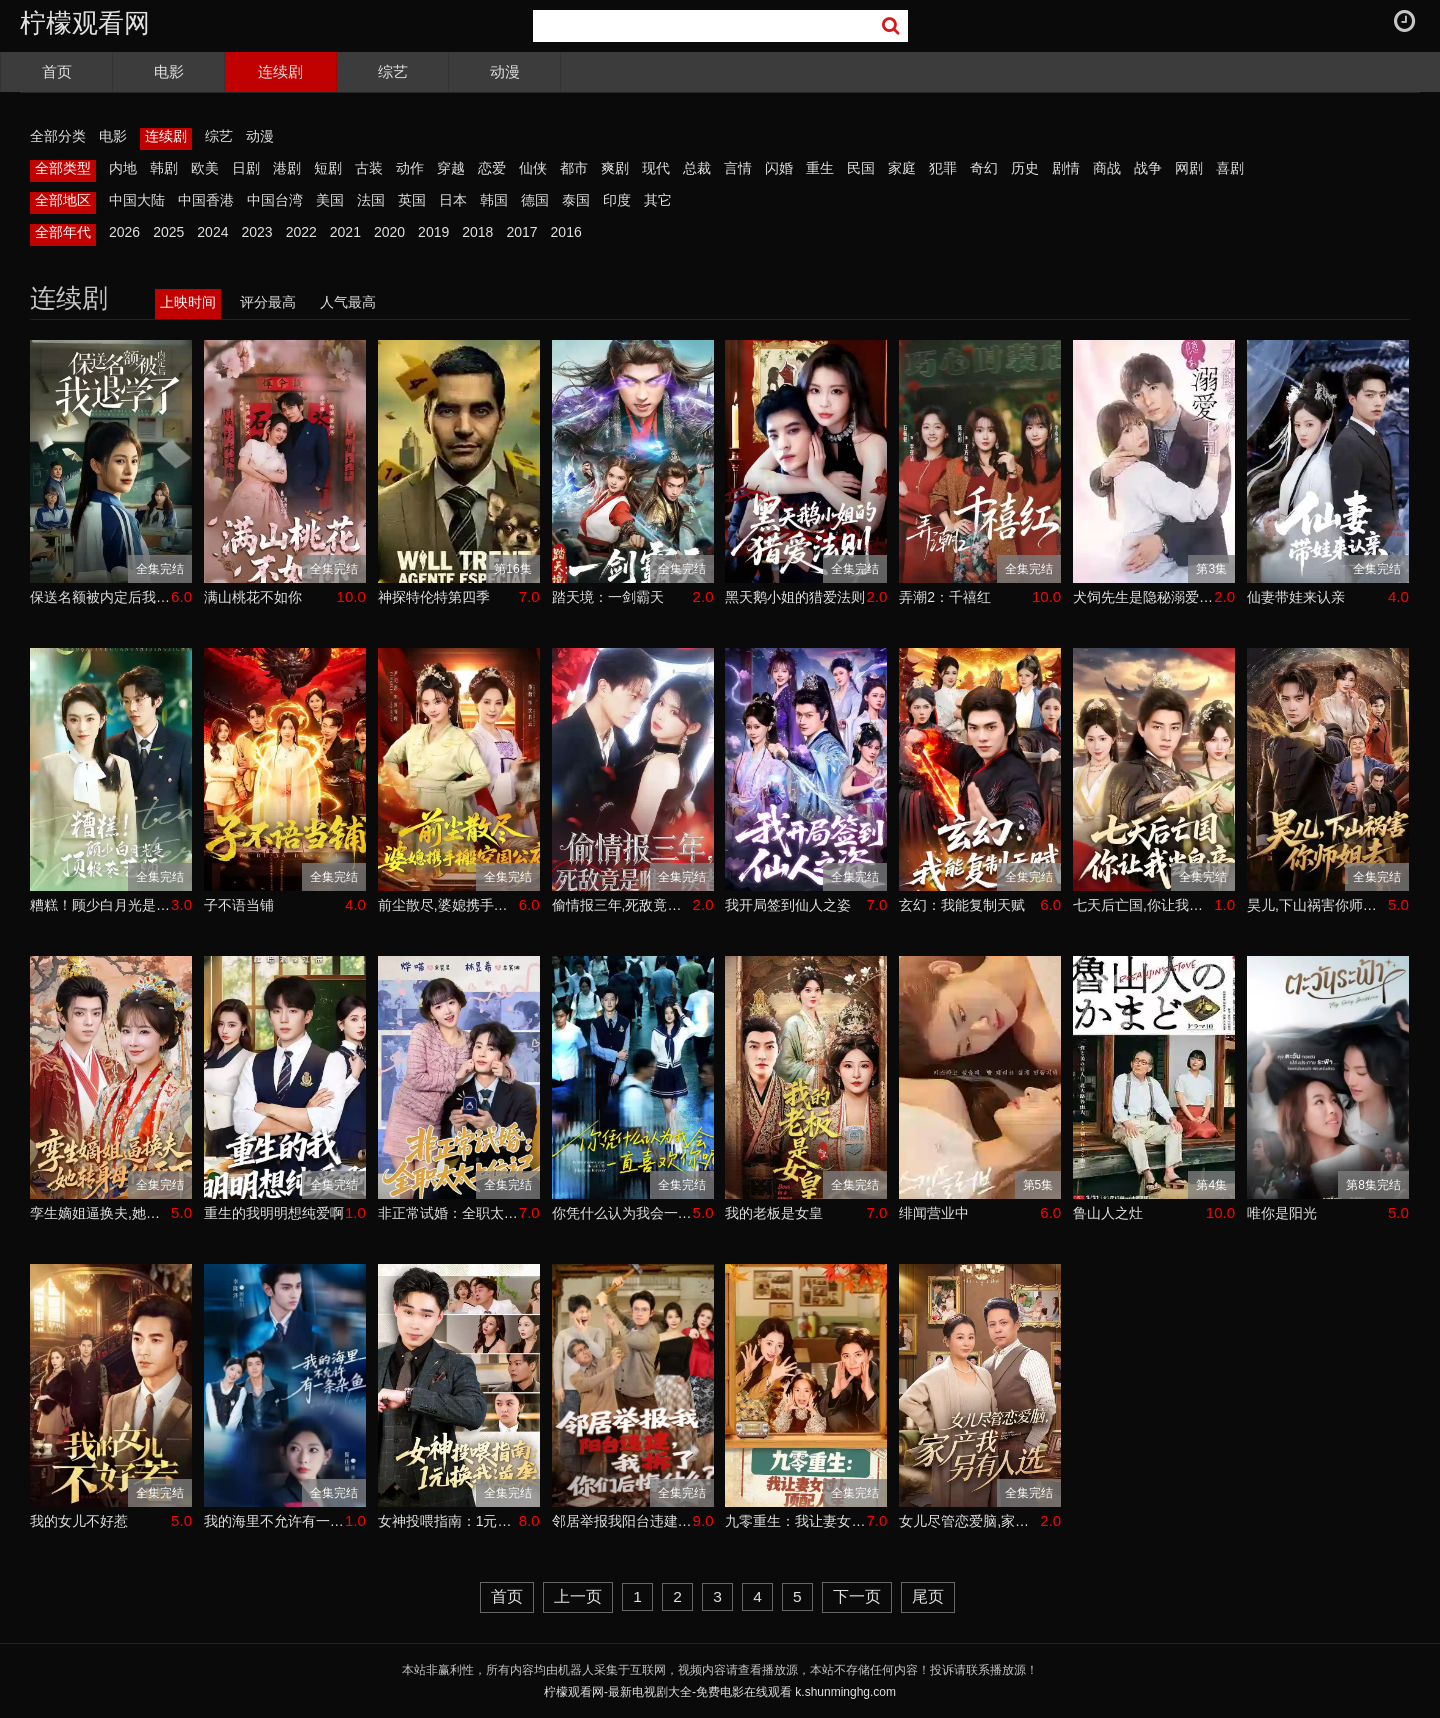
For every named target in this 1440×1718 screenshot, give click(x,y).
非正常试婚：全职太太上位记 (448, 1213)
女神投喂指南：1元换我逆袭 (448, 1521)
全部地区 (63, 200)
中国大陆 (137, 200)
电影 (169, 71)
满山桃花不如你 (253, 597)
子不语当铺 (239, 905)
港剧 (287, 168)
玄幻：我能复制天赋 (962, 905)
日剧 (246, 168)
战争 (1148, 168)
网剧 (1189, 168)
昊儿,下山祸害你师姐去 (1317, 905)
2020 (389, 232)
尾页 (928, 1596)
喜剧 (1230, 168)
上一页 (578, 1596)
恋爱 (492, 168)
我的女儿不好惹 (79, 1521)
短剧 (328, 168)
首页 (57, 71)
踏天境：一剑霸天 (608, 597)
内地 (123, 168)
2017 (521, 232)
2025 (168, 232)
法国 (371, 200)
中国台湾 (275, 200)
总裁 (697, 168)
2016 (566, 232)
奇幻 (984, 168)
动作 (410, 168)
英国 (412, 200)
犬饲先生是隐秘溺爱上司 (1143, 597)
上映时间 (188, 302)
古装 (369, 168)
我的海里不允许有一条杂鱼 (274, 1521)
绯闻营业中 (934, 1213)
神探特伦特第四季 (434, 597)
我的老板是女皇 (774, 1213)
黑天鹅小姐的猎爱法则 (795, 597)
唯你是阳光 (1282, 1213)
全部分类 (58, 136)
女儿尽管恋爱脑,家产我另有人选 (969, 1521)
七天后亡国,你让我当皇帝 (1143, 905)
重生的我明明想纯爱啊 (274, 1213)
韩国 (494, 200)
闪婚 (779, 168)
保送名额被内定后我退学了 (100, 597)
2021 (345, 232)
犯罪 (943, 168)
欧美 (205, 168)
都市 (574, 168)
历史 (1025, 168)
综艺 (393, 71)
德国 (535, 200)
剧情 (1066, 168)
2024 (212, 232)
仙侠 (533, 168)
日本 (453, 200)
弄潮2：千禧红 (945, 597)
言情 (738, 168)
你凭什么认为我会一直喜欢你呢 (622, 1213)
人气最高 (348, 302)
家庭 (902, 168)
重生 (820, 168)
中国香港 (206, 200)
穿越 (451, 168)
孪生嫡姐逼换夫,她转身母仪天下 (100, 1213)
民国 (861, 168)
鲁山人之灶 (1108, 1213)
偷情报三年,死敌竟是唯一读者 (622, 905)
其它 (658, 200)
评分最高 (268, 302)
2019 (433, 232)
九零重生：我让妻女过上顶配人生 (795, 1521)
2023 (256, 232)
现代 (656, 168)
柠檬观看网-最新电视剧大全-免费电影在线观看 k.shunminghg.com (720, 1692)
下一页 (857, 1596)
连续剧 (280, 71)
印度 (617, 200)
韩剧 (164, 168)
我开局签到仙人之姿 (788, 905)
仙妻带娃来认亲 (1296, 597)
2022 (301, 232)
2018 (477, 232)
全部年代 (63, 232)
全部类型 (63, 168)
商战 (1107, 168)
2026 (124, 232)
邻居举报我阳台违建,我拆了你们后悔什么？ (622, 1521)
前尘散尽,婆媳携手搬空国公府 (448, 905)
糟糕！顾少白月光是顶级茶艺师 (100, 905)
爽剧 (615, 168)
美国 (330, 200)
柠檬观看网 (85, 23)
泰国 (576, 200)
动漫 (505, 71)
